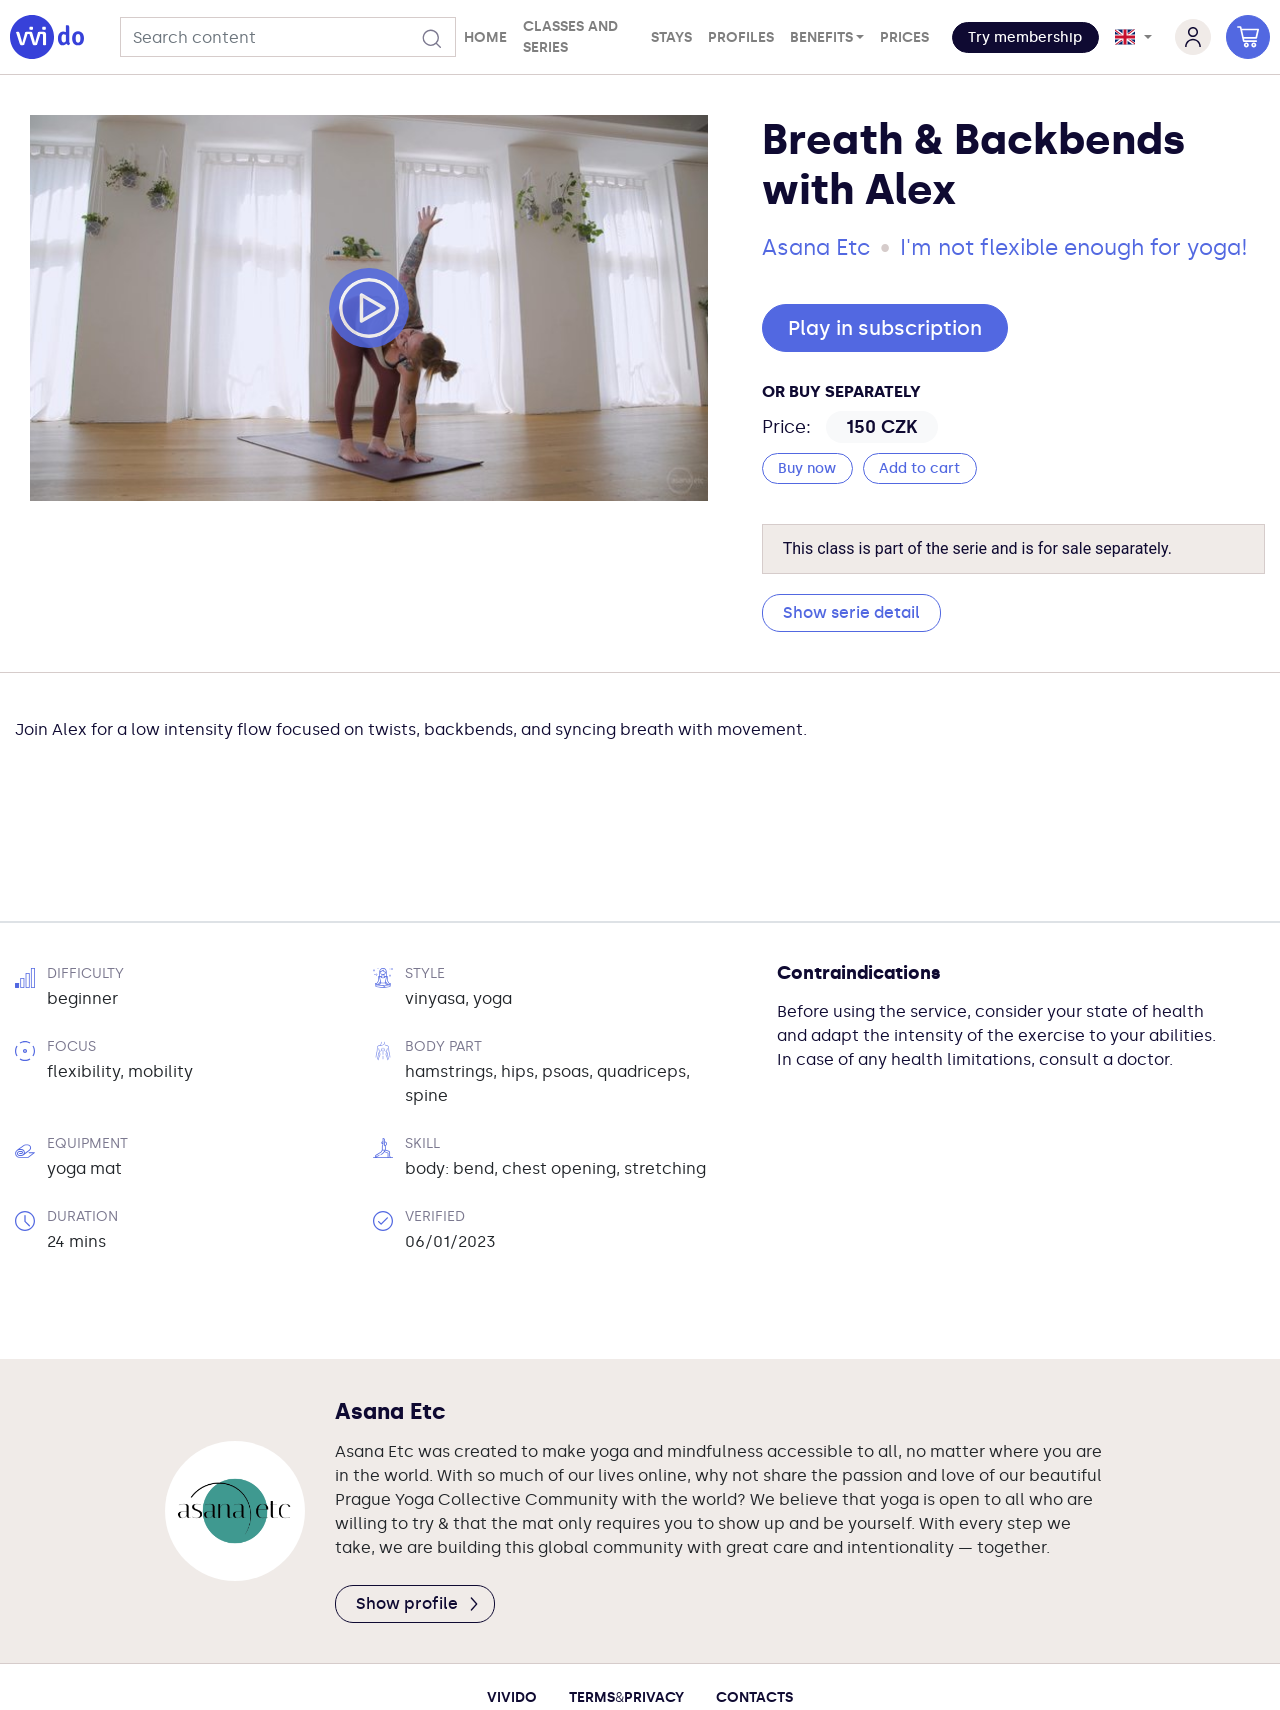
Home (485, 37)
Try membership (1025, 37)
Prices (904, 37)
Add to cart (919, 468)
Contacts (754, 1588)
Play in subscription (885, 328)
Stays (671, 37)
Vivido (512, 1588)
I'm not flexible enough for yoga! (1074, 247)
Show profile (419, 1494)
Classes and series (570, 37)
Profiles (741, 37)
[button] (1025, 37)
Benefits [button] (821, 37)
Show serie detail (851, 612)
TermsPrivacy (626, 1588)
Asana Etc (816, 247)
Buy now (807, 468)
